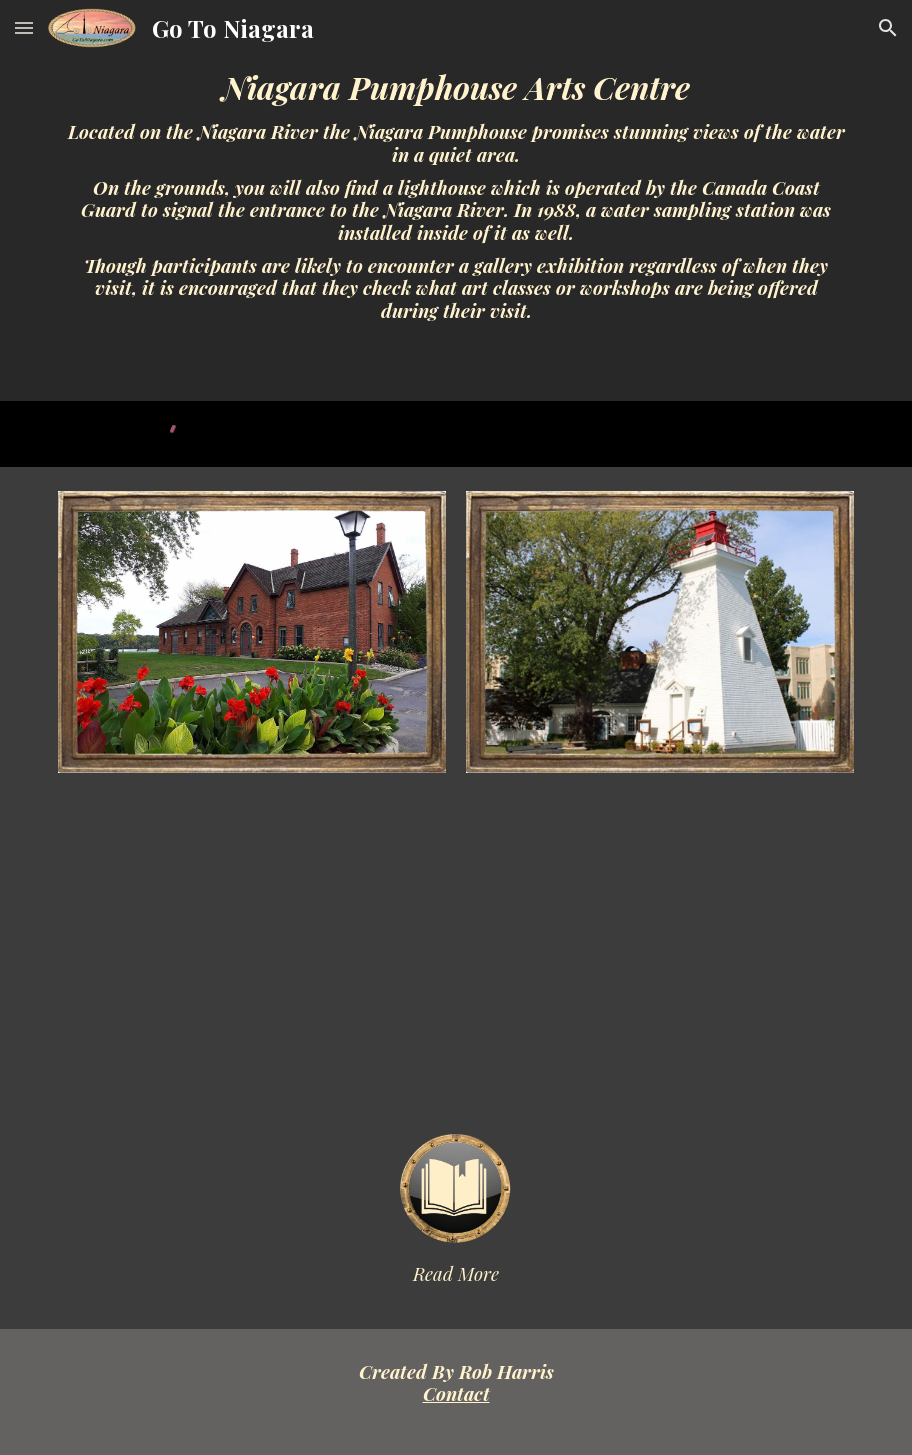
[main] (456, 200)
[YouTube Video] (456, 952)
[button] (24, 27)
